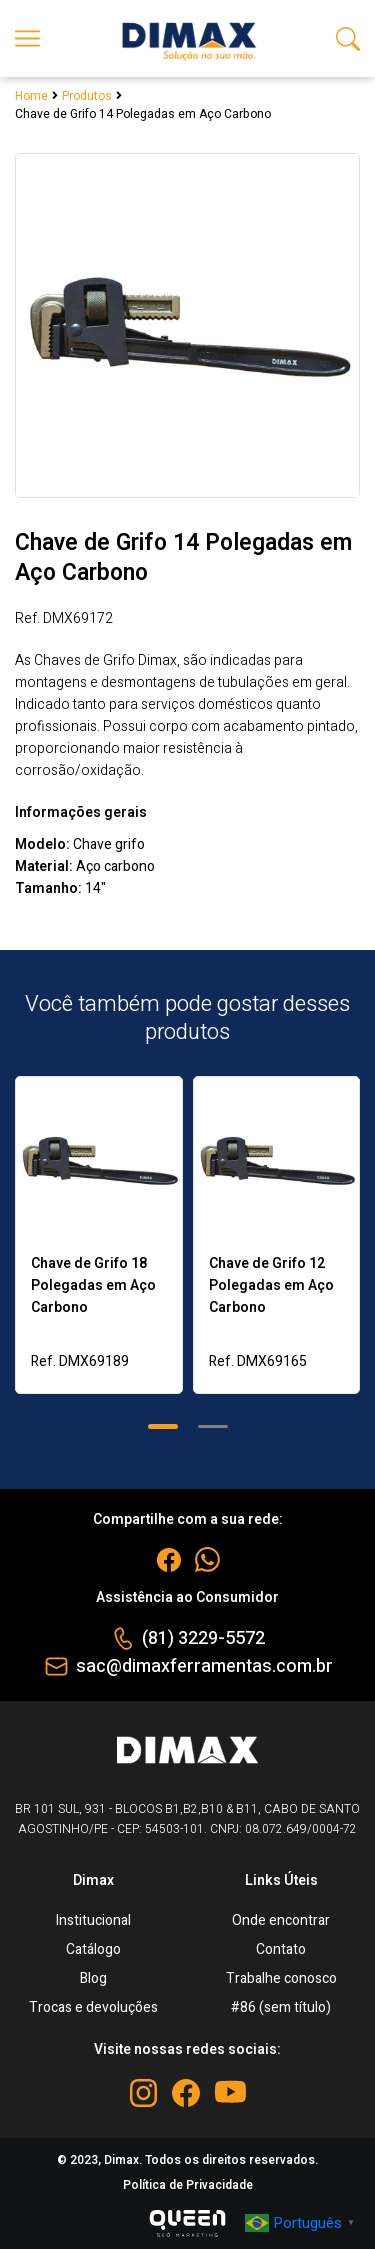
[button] (163, 1426)
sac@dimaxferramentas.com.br (204, 1666)
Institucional (93, 1920)
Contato (281, 1949)
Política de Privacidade (188, 2185)
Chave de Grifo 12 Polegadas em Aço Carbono (271, 1285)
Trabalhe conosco (281, 1978)
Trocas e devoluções (93, 2007)
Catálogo (93, 1949)
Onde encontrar (281, 1920)
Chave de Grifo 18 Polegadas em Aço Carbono (93, 1285)
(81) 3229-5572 (203, 1638)
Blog (93, 1978)
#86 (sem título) (281, 2007)
